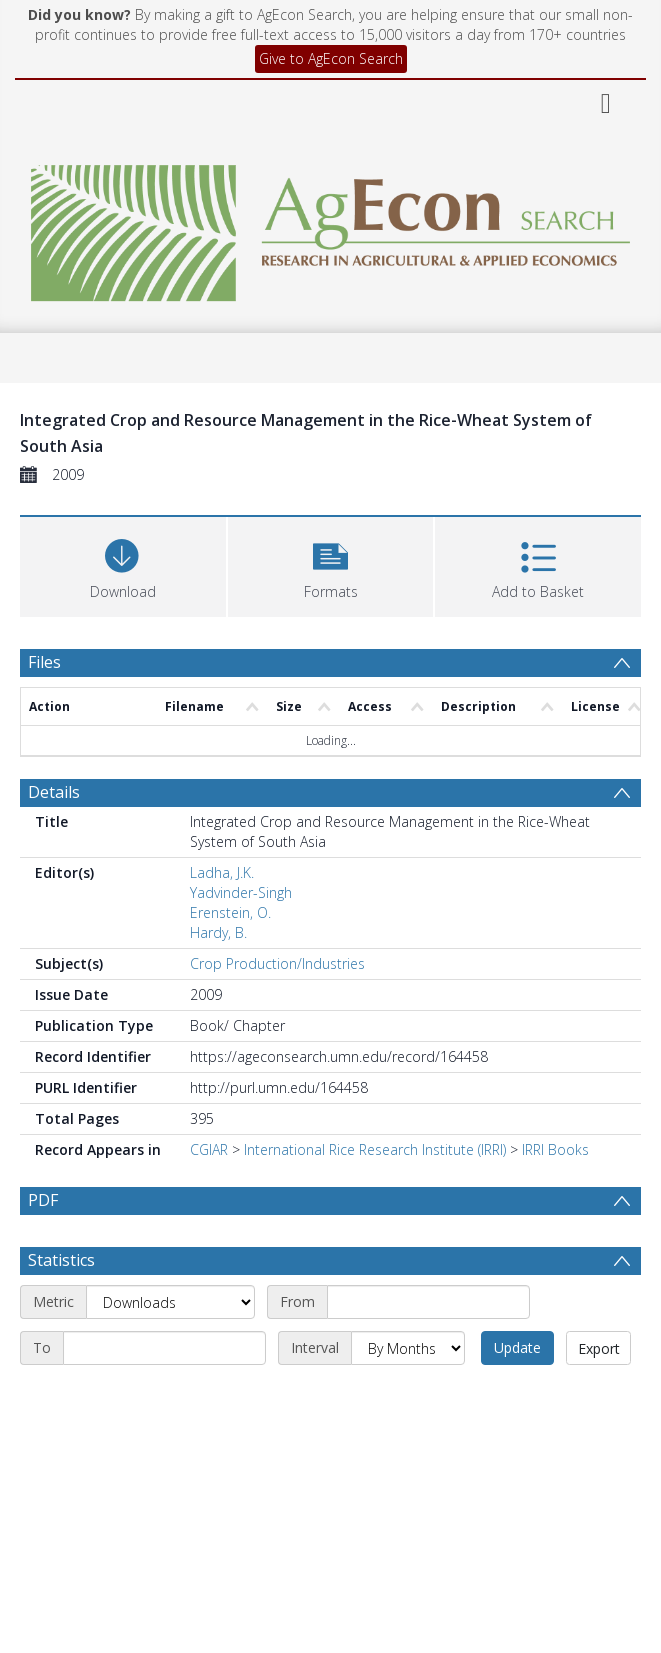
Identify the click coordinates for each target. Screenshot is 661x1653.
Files (44, 662)
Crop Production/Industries (277, 963)
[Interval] (408, 1348)
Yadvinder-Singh (241, 892)
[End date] (164, 1348)
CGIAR (209, 1149)
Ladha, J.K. (222, 872)
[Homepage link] (330, 227)
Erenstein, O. (230, 912)
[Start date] (428, 1302)
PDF (43, 1200)
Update (517, 1347)
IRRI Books (555, 1149)
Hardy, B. (218, 932)
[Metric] (170, 1302)
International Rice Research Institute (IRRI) (375, 1149)
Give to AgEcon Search (331, 58)
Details (54, 792)
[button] (331, 564)
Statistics (61, 1260)
